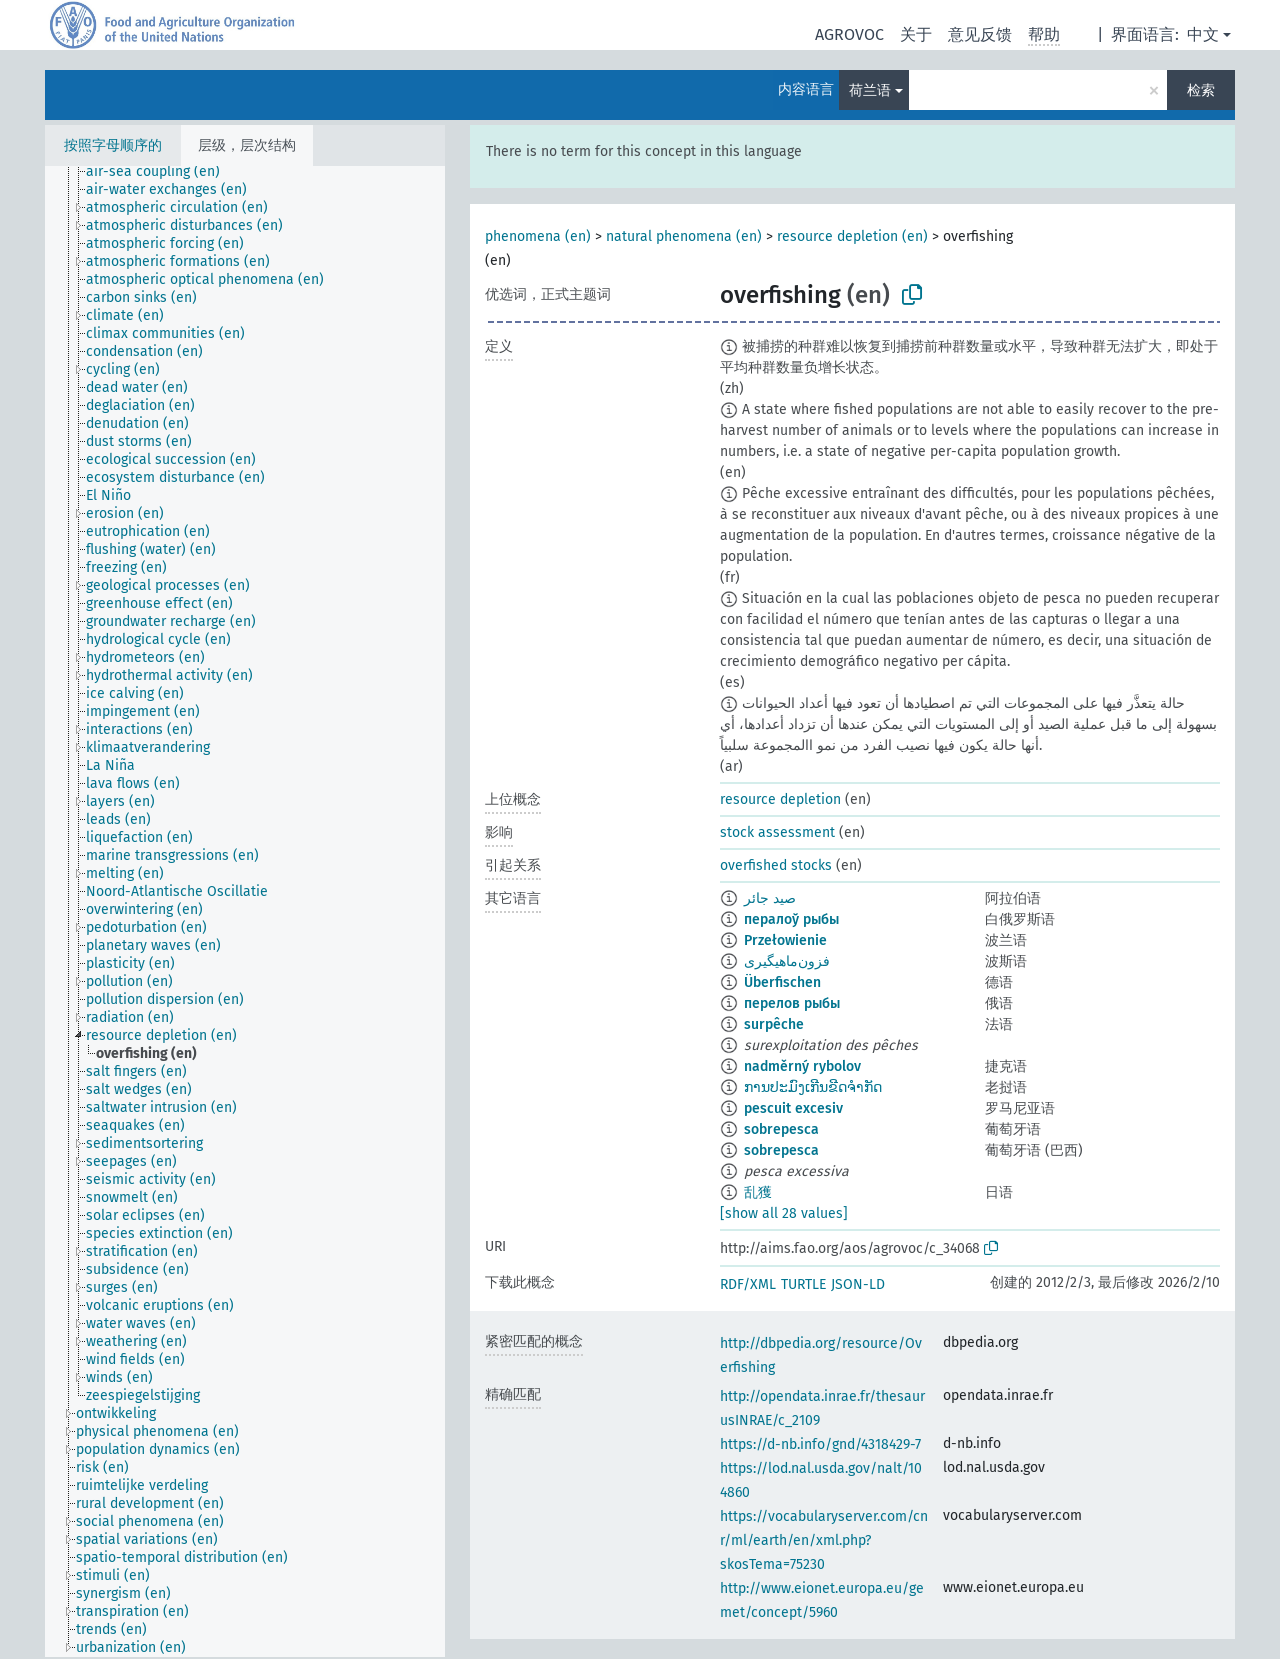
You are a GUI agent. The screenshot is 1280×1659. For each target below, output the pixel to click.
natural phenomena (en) (684, 236)
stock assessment (777, 832)
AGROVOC (849, 34)
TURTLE (803, 1284)
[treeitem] (161, 172)
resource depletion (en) (852, 236)
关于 (916, 34)
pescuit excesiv (793, 1108)
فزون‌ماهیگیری (787, 961)
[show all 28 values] (784, 1213)
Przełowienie (785, 940)
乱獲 (758, 1192)
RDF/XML (748, 1284)
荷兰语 (870, 90)
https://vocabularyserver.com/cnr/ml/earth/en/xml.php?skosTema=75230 (824, 1540)
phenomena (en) (538, 236)
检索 (1201, 90)
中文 (1203, 34)
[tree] (245, 911)
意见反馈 (980, 34)
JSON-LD (858, 1284)
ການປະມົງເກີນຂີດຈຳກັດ (813, 1087)
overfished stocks (776, 865)
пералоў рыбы (791, 919)
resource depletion (780, 799)
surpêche (774, 1024)
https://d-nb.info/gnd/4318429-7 (820, 1444)
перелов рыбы (792, 1003)
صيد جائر (770, 898)
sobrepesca (781, 1129)
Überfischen (782, 982)
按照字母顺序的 (113, 145)
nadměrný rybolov (802, 1066)
